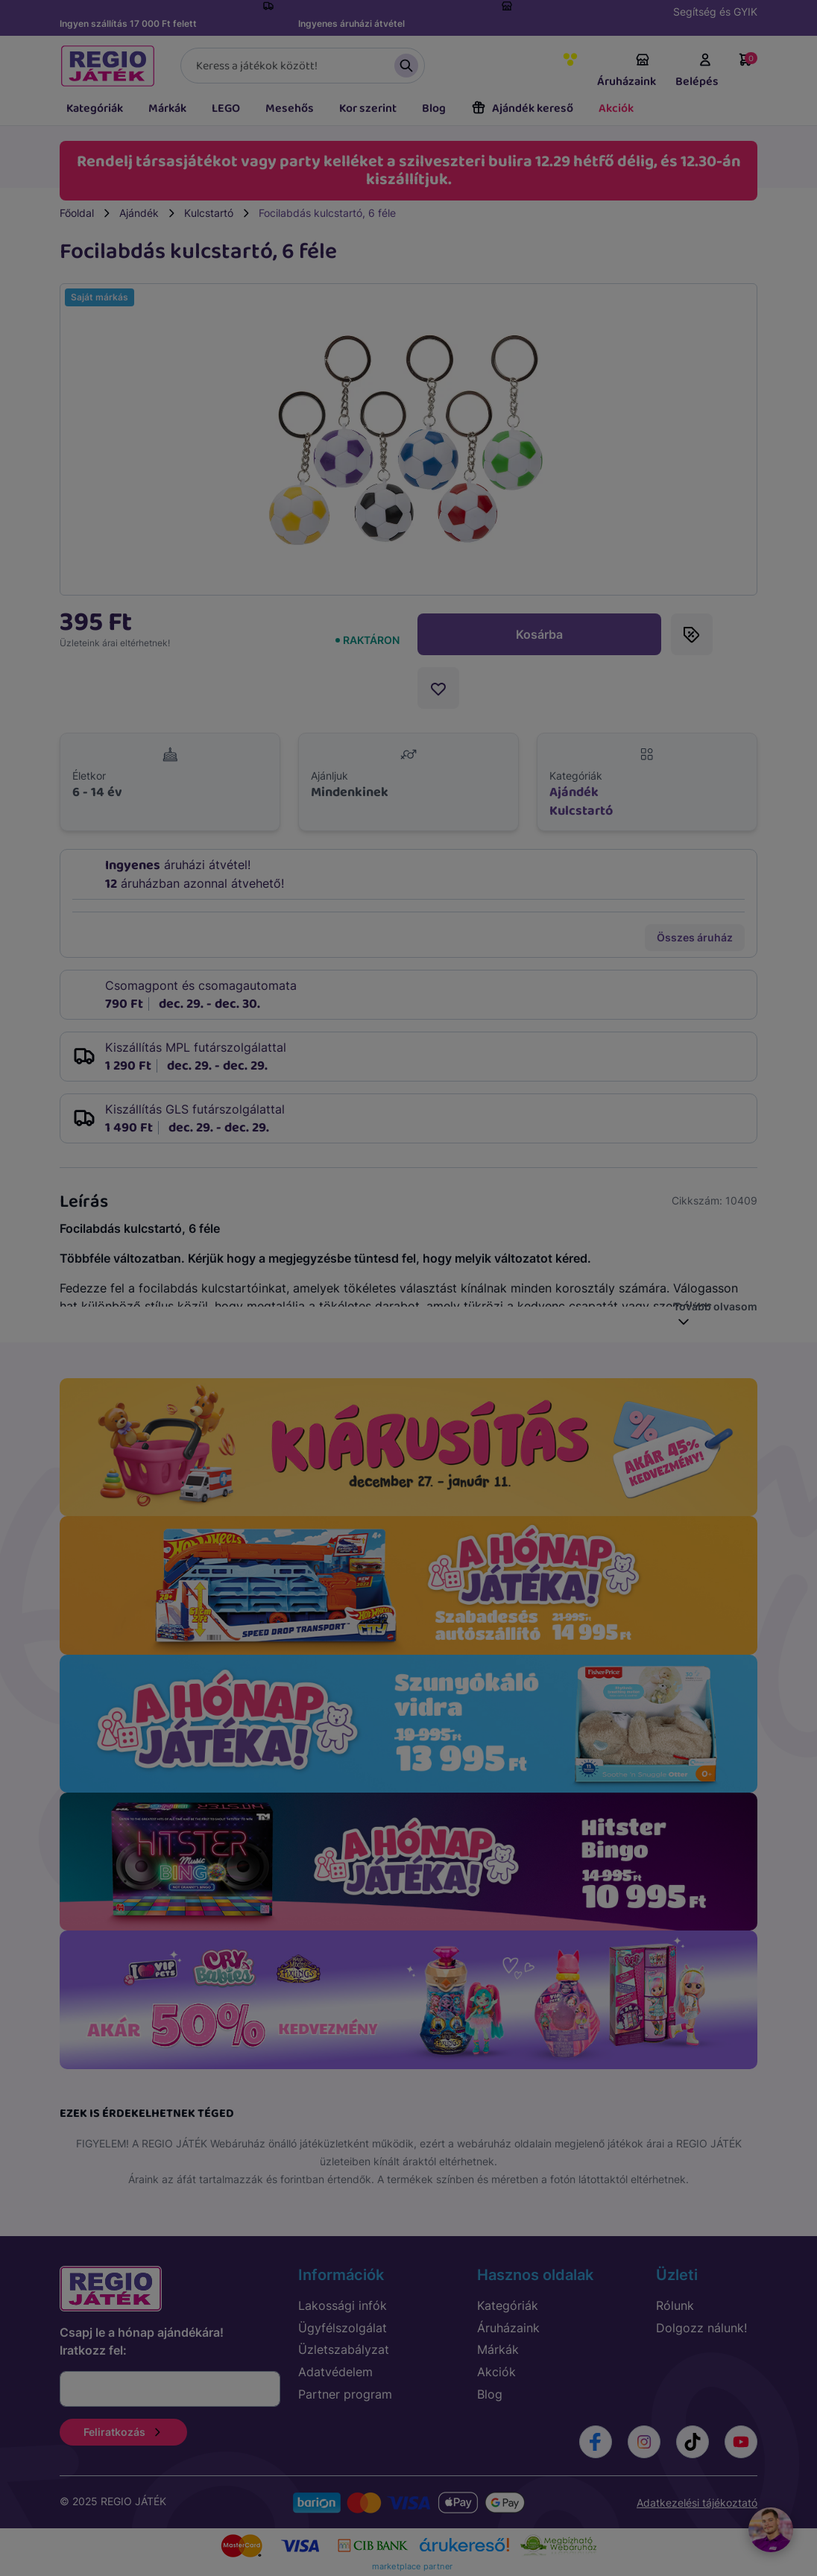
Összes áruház (695, 937)
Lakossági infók (342, 2305)
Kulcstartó (208, 212)
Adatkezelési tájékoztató (697, 2502)
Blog (434, 108)
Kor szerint (368, 108)
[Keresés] (302, 65)
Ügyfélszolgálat (342, 2327)
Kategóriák (94, 108)
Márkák (167, 108)
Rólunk (675, 2305)
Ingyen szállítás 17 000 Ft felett (128, 23)
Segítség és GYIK (715, 11)
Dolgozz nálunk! (701, 2327)
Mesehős (289, 108)
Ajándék (139, 212)
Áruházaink (626, 71)
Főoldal (77, 212)
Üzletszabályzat (343, 2349)
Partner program (345, 2394)
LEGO (226, 108)
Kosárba (539, 634)
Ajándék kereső (522, 108)
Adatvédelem (335, 2371)
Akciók (616, 108)
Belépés (697, 71)
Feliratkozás (123, 2431)
